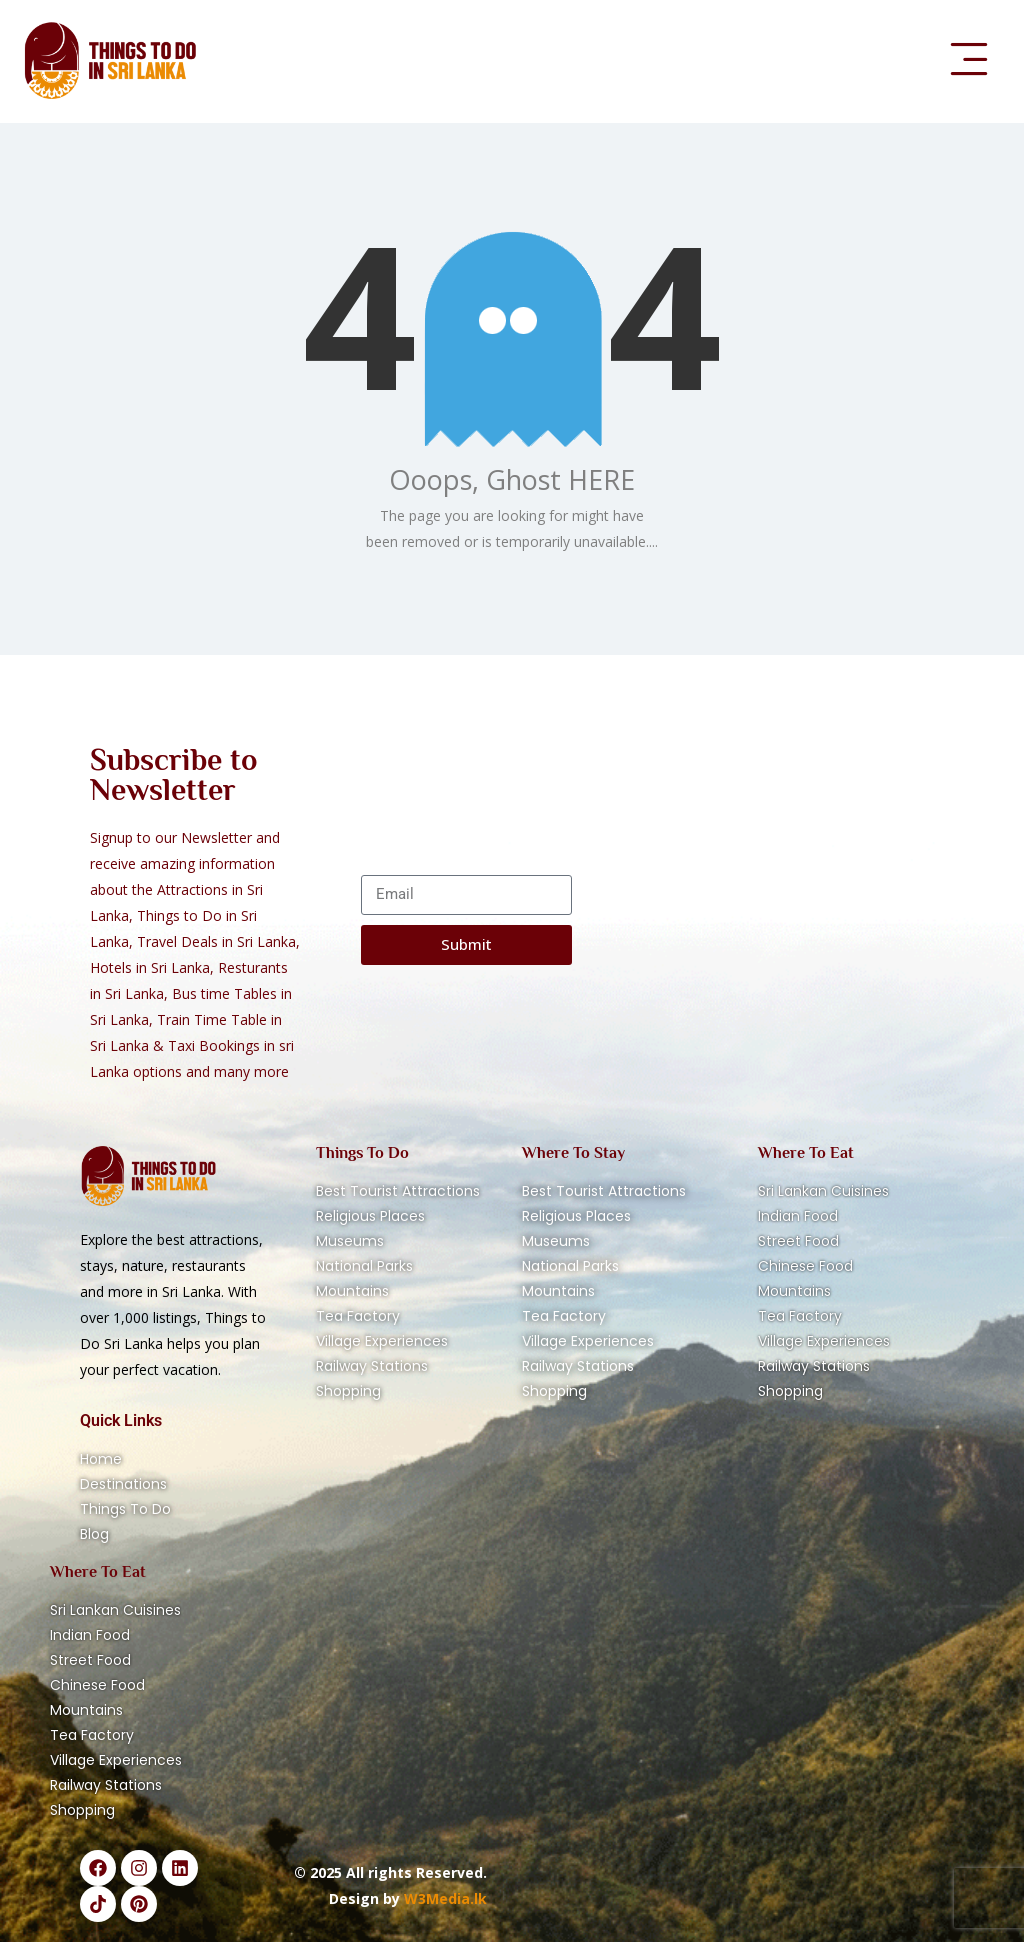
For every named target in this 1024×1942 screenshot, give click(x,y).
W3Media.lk (443, 1898)
